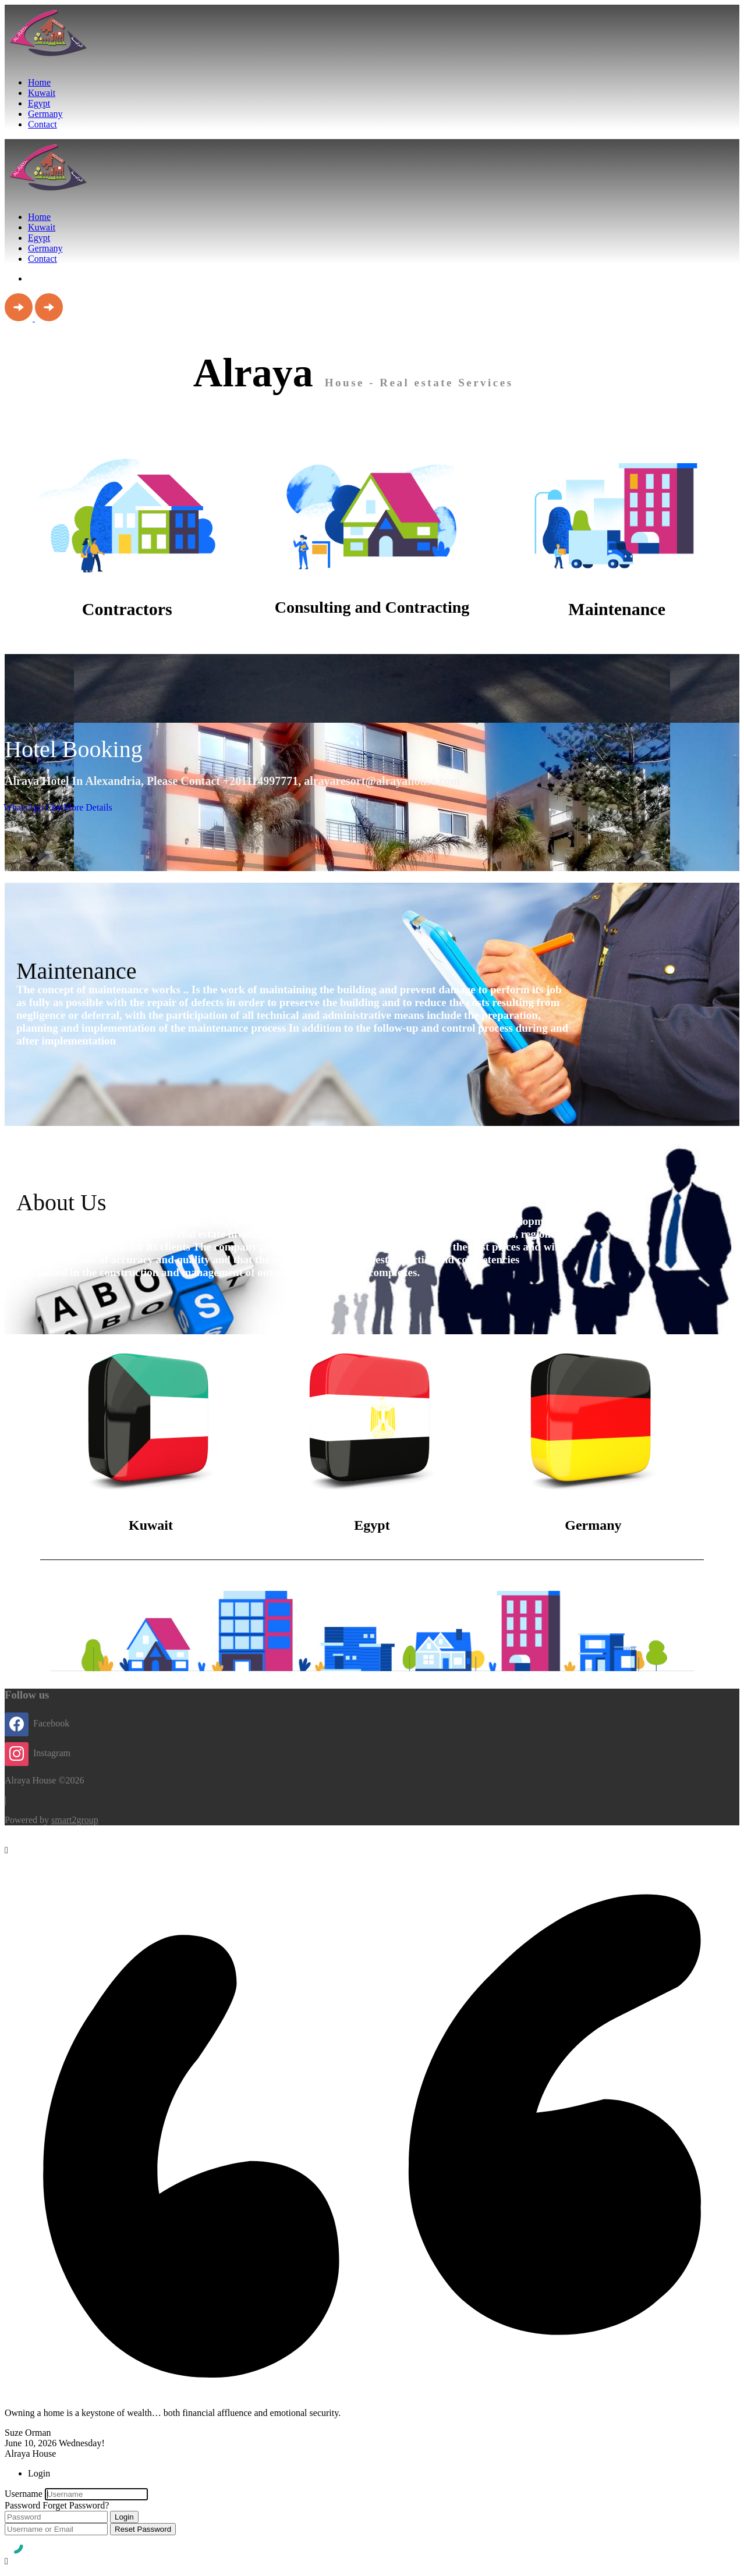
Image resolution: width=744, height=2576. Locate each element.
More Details (87, 807)
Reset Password (143, 2529)
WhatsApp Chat (33, 807)
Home (39, 82)
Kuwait (41, 93)
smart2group (74, 1820)
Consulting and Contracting (372, 607)
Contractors (127, 609)
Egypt (39, 103)
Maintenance (616, 609)
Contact (42, 124)
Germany (45, 114)
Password (22, 2505)
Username (23, 2494)
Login (124, 2517)
